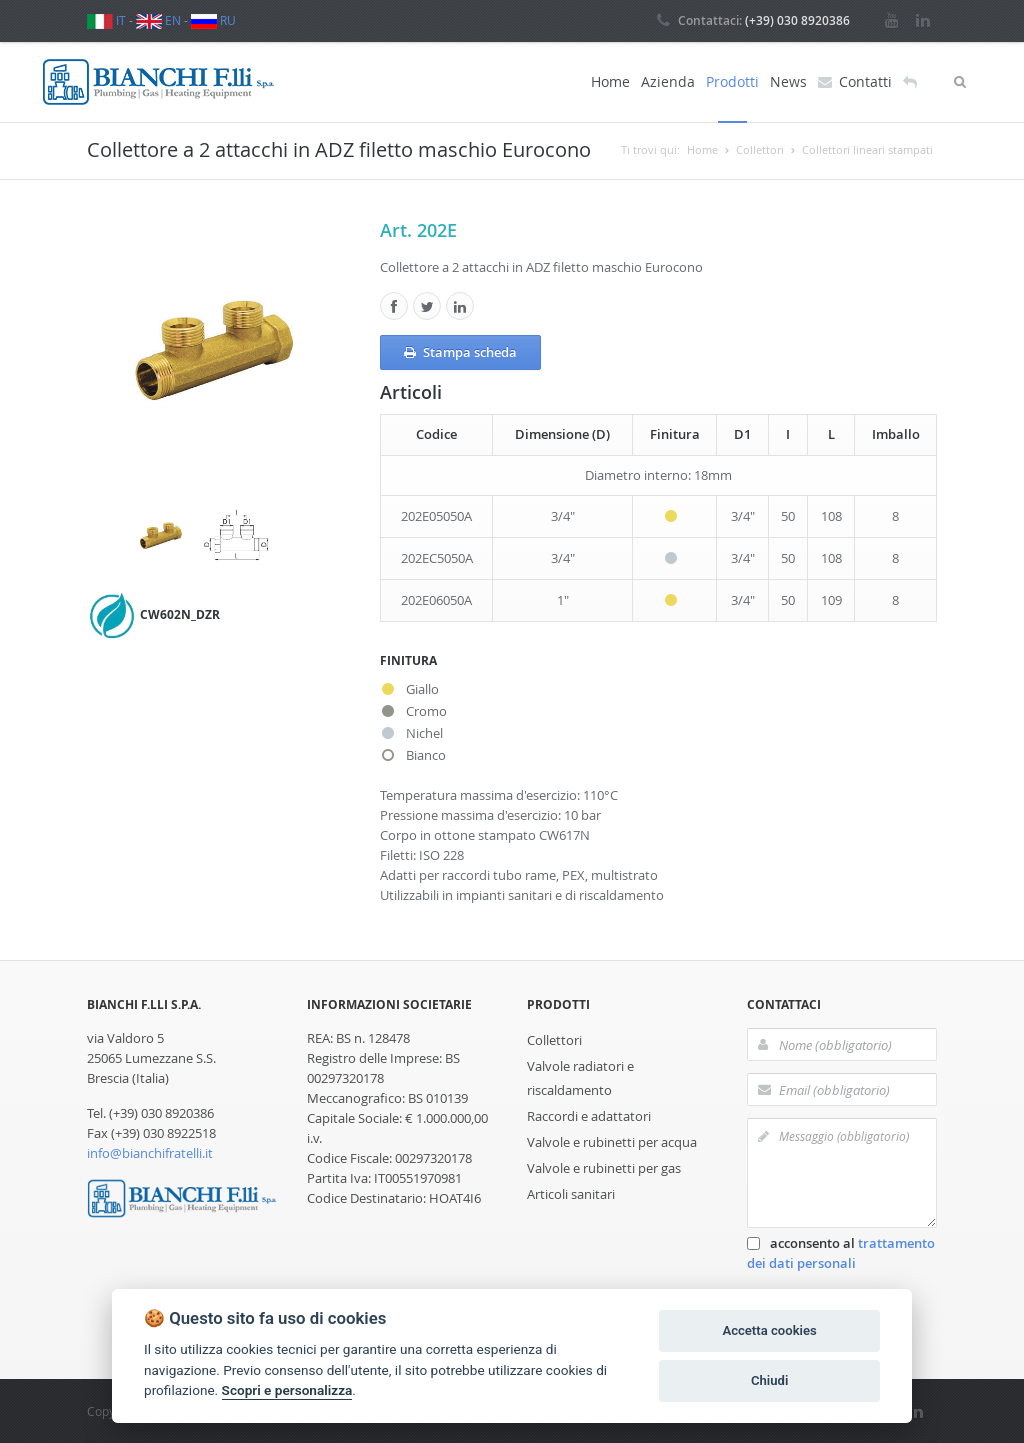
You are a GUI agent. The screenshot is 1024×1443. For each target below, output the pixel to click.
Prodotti (732, 81)
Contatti (855, 82)
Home (610, 81)
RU (213, 20)
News (788, 81)
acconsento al (841, 1253)
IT (106, 20)
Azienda (668, 81)
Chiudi (769, 1380)
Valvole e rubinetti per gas (604, 1168)
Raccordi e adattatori (589, 1116)
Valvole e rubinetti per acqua (612, 1142)
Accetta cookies (769, 1330)
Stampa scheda (460, 353)
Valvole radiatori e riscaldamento (580, 1078)
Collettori (554, 1040)
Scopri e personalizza (287, 1390)
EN (158, 20)
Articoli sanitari (571, 1194)
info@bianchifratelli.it (150, 1153)
